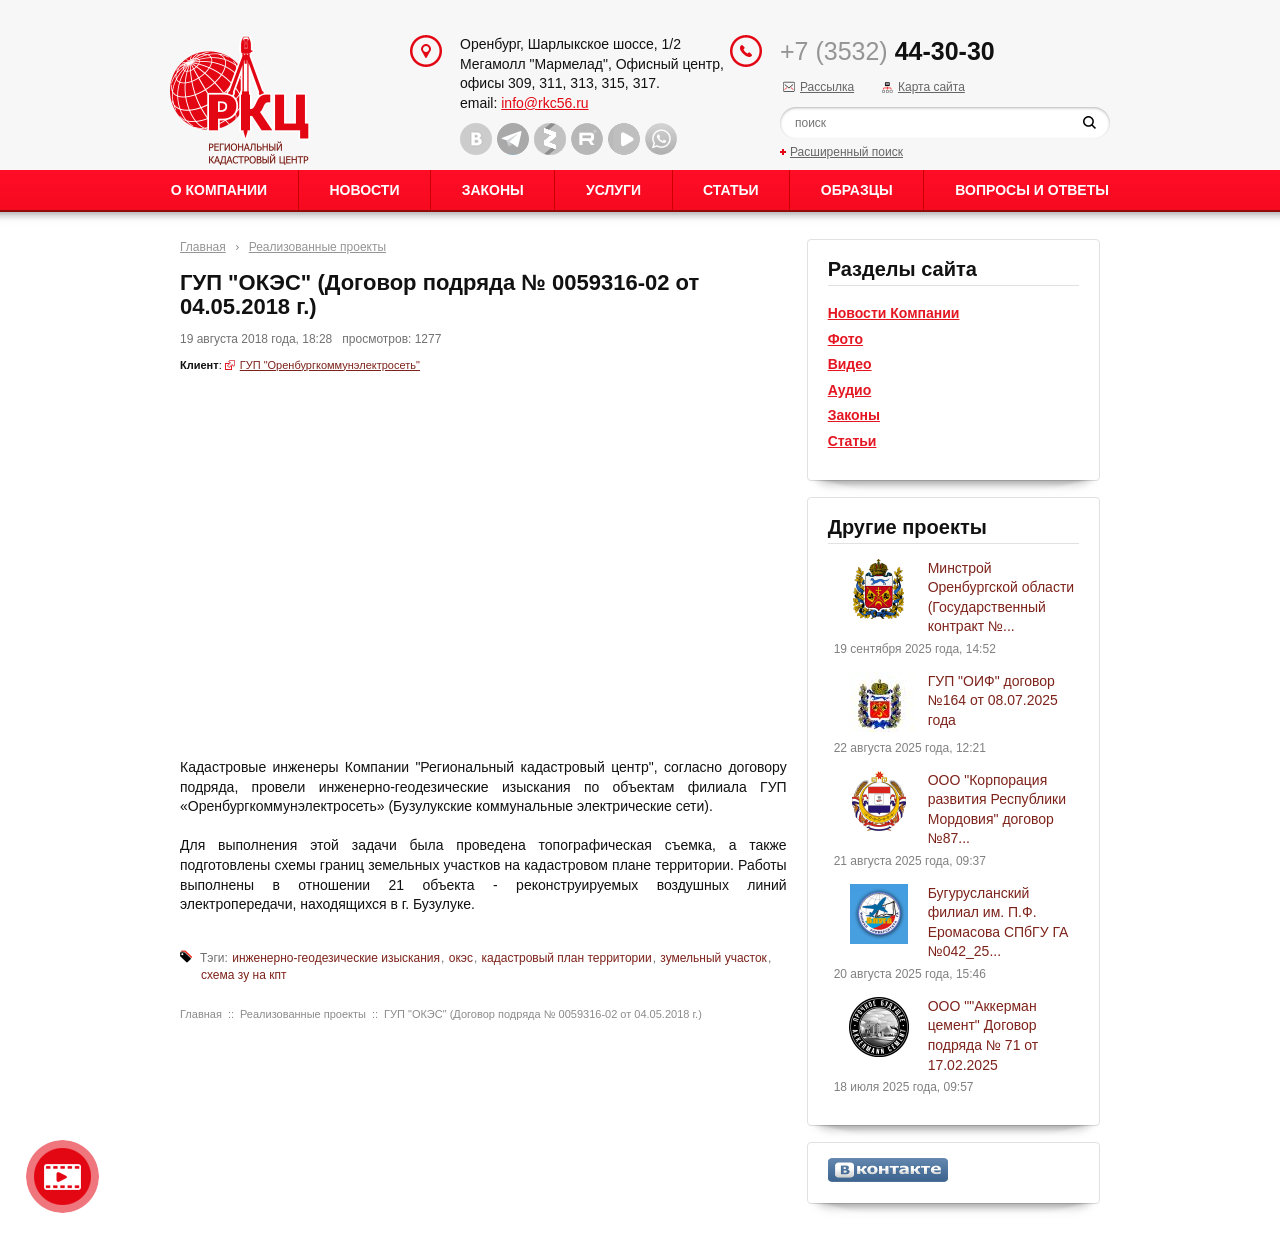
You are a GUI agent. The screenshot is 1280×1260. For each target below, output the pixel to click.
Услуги (613, 190)
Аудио (850, 390)
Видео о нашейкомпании (62, 1176)
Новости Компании (894, 313)
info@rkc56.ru (544, 103)
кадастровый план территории (567, 958)
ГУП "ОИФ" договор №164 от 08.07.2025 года (993, 700)
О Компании (219, 190)
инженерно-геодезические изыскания (336, 958)
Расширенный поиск (846, 152)
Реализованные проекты (317, 247)
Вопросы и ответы (1032, 190)
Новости (364, 190)
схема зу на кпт (243, 975)
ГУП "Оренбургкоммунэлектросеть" (330, 365)
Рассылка (827, 87)
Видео (850, 364)
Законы (493, 190)
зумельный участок (713, 958)
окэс (461, 958)
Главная (203, 247)
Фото (845, 339)
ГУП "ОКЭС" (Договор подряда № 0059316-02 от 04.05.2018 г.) (543, 1014)
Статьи (731, 190)
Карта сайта (931, 87)
